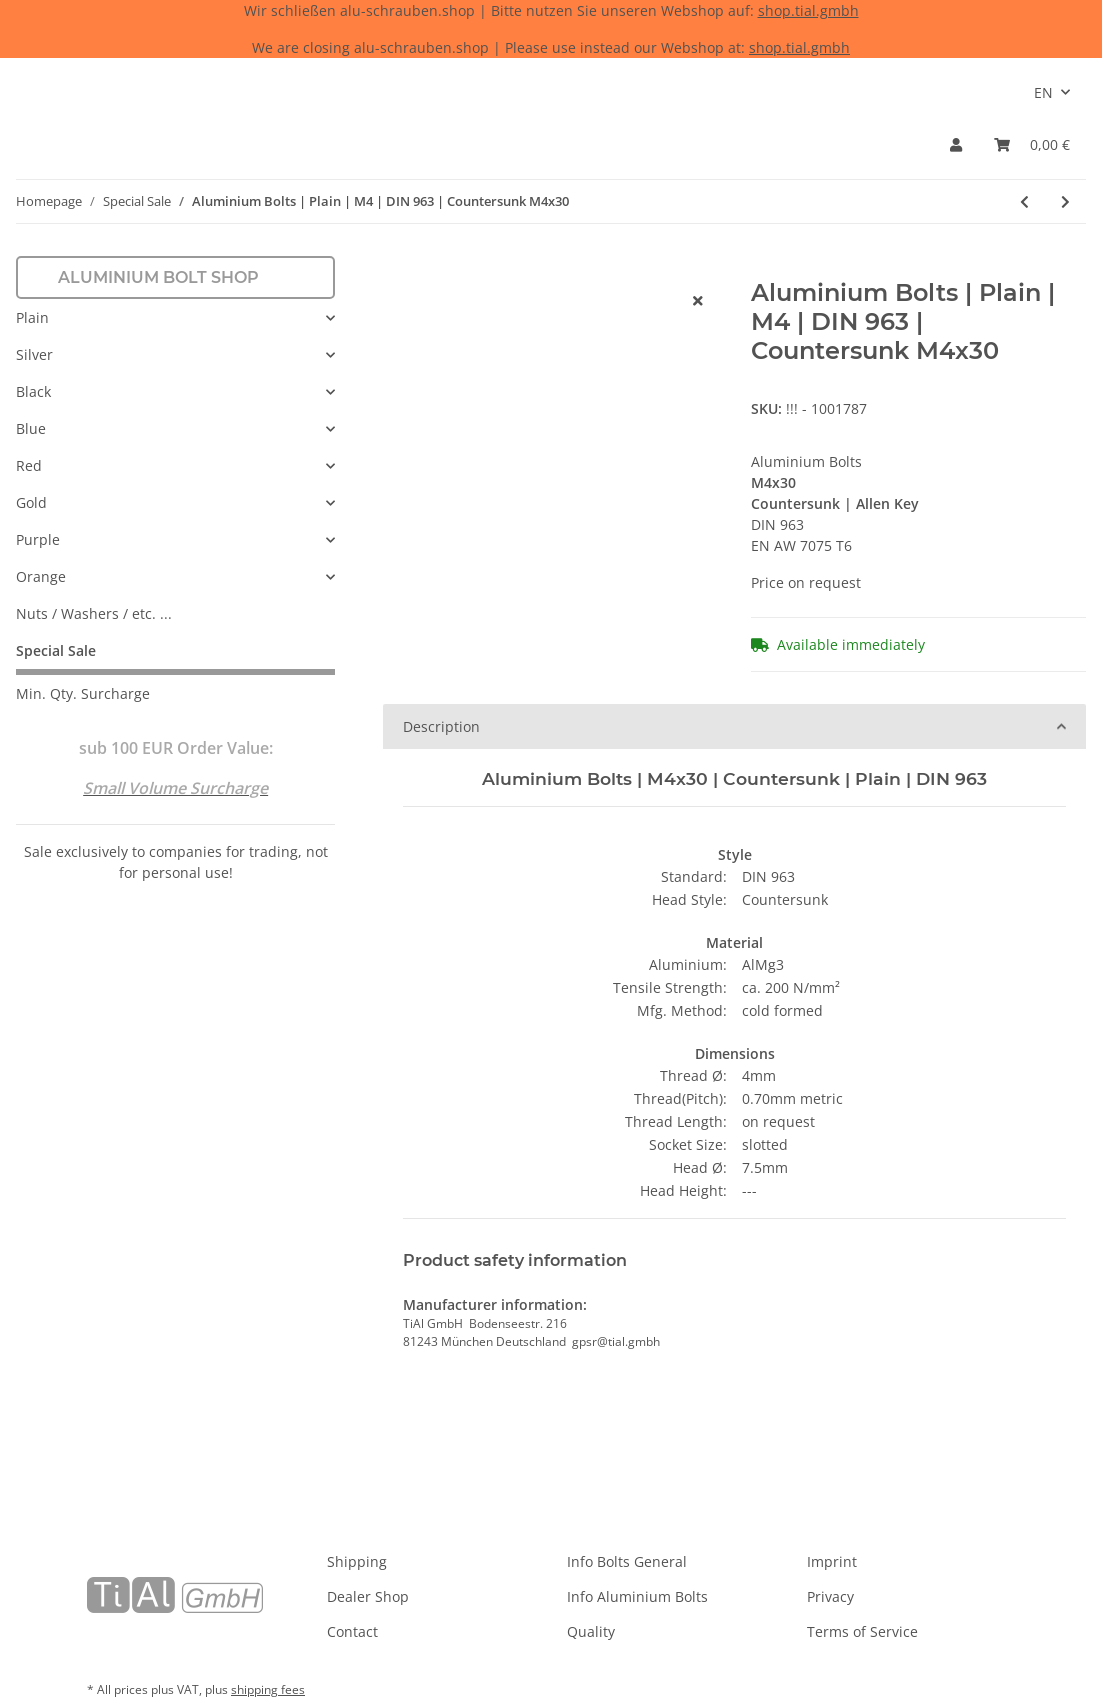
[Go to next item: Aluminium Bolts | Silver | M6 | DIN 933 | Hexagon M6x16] (1065, 201)
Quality (591, 1631)
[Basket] (1032, 144)
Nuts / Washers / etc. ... (94, 613)
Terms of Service (862, 1631)
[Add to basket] (399, 268)
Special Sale (56, 650)
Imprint (832, 1561)
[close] (698, 300)
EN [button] (1043, 92)
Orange (41, 576)
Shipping (357, 1561)
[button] (956, 144)
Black (33, 391)
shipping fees (268, 1689)
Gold (31, 502)
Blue (31, 428)
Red (29, 465)
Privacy (830, 1596)
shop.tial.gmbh (808, 10)
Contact (352, 1631)
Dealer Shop (368, 1596)
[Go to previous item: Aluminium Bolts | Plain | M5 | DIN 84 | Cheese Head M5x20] (1024, 201)
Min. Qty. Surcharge (83, 693)
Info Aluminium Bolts (637, 1596)
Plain (32, 317)
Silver (34, 354)
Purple (38, 539)
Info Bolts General (627, 1561)
